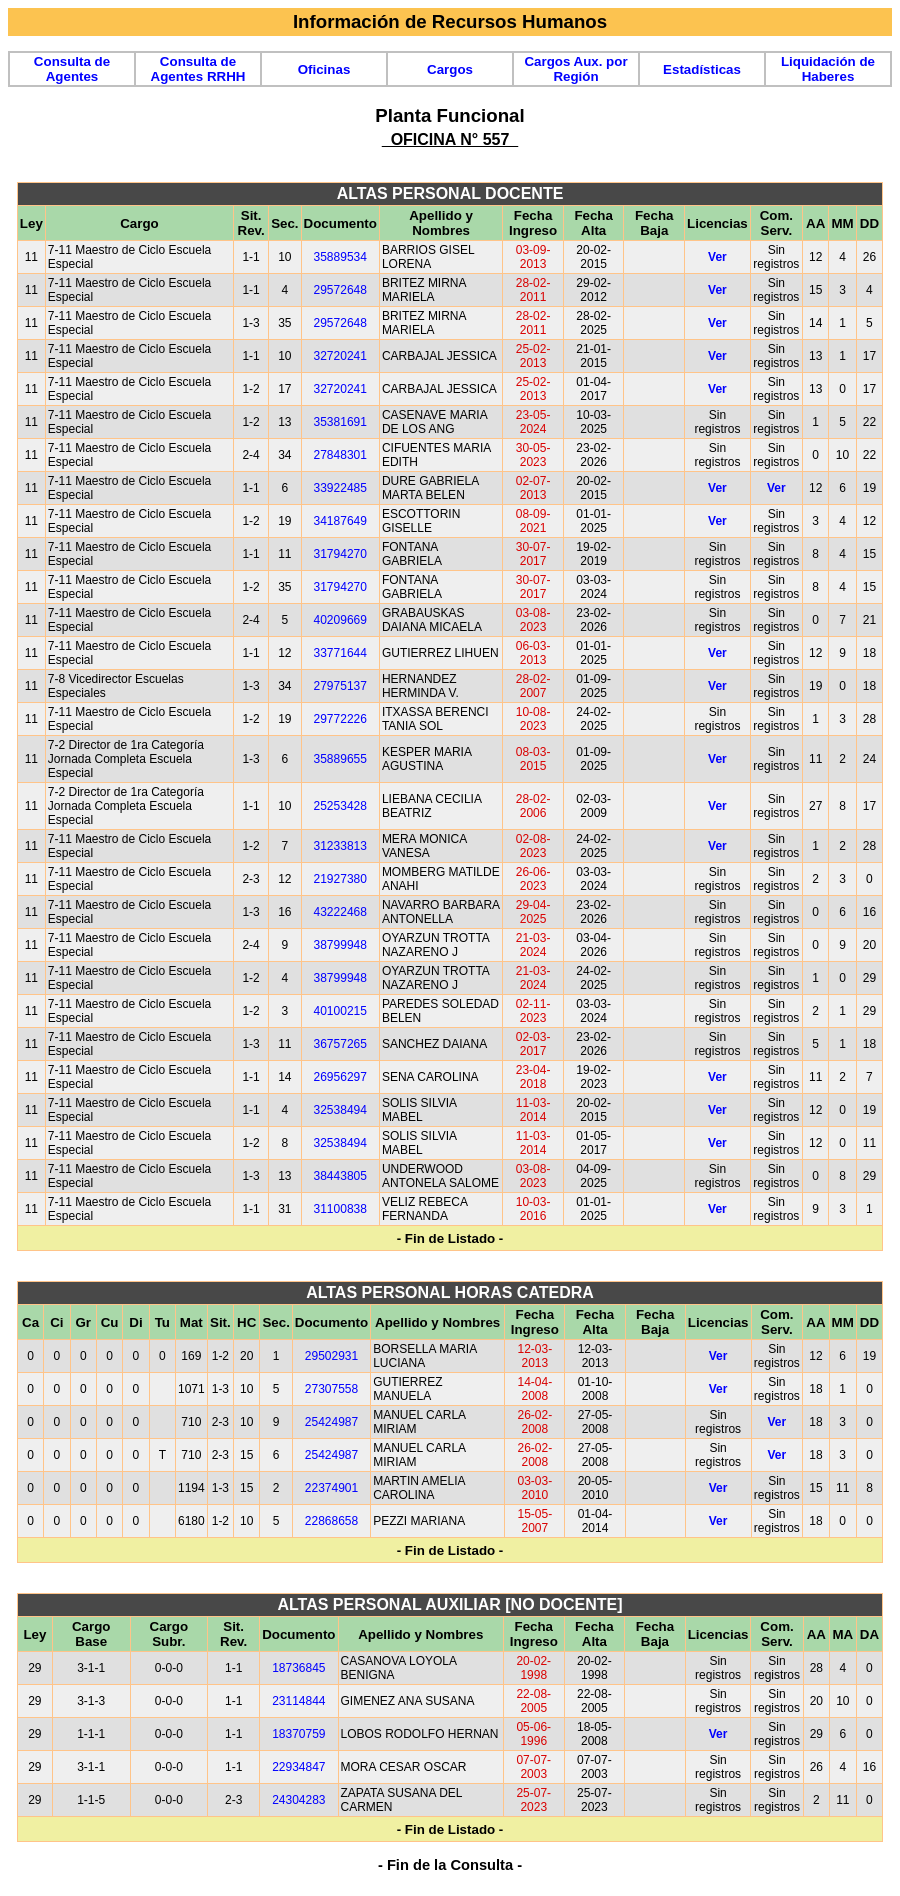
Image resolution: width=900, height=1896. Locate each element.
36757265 (340, 1044)
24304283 (298, 1800)
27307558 (331, 1389)
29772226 (340, 719)
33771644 (340, 653)
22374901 (331, 1488)
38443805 (340, 1176)
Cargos (450, 69)
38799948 (340, 945)
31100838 (340, 1209)
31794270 (340, 554)
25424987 (331, 1422)
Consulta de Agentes (72, 69)
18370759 (298, 1734)
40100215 (340, 1011)
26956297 (340, 1077)
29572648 (340, 290)
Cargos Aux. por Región (575, 69)
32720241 (340, 356)
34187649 (340, 521)
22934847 (298, 1767)
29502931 (331, 1356)
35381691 (340, 422)
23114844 (298, 1701)
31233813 (340, 846)
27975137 (340, 686)
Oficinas (324, 69)
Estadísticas (702, 69)
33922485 (340, 488)
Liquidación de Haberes (828, 69)
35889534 (340, 257)
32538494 (340, 1110)
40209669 (340, 620)
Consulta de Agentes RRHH (198, 69)
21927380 (340, 879)
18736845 (298, 1668)
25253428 (340, 806)
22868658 (331, 1521)
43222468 (340, 912)
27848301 (340, 455)
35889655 (340, 759)
